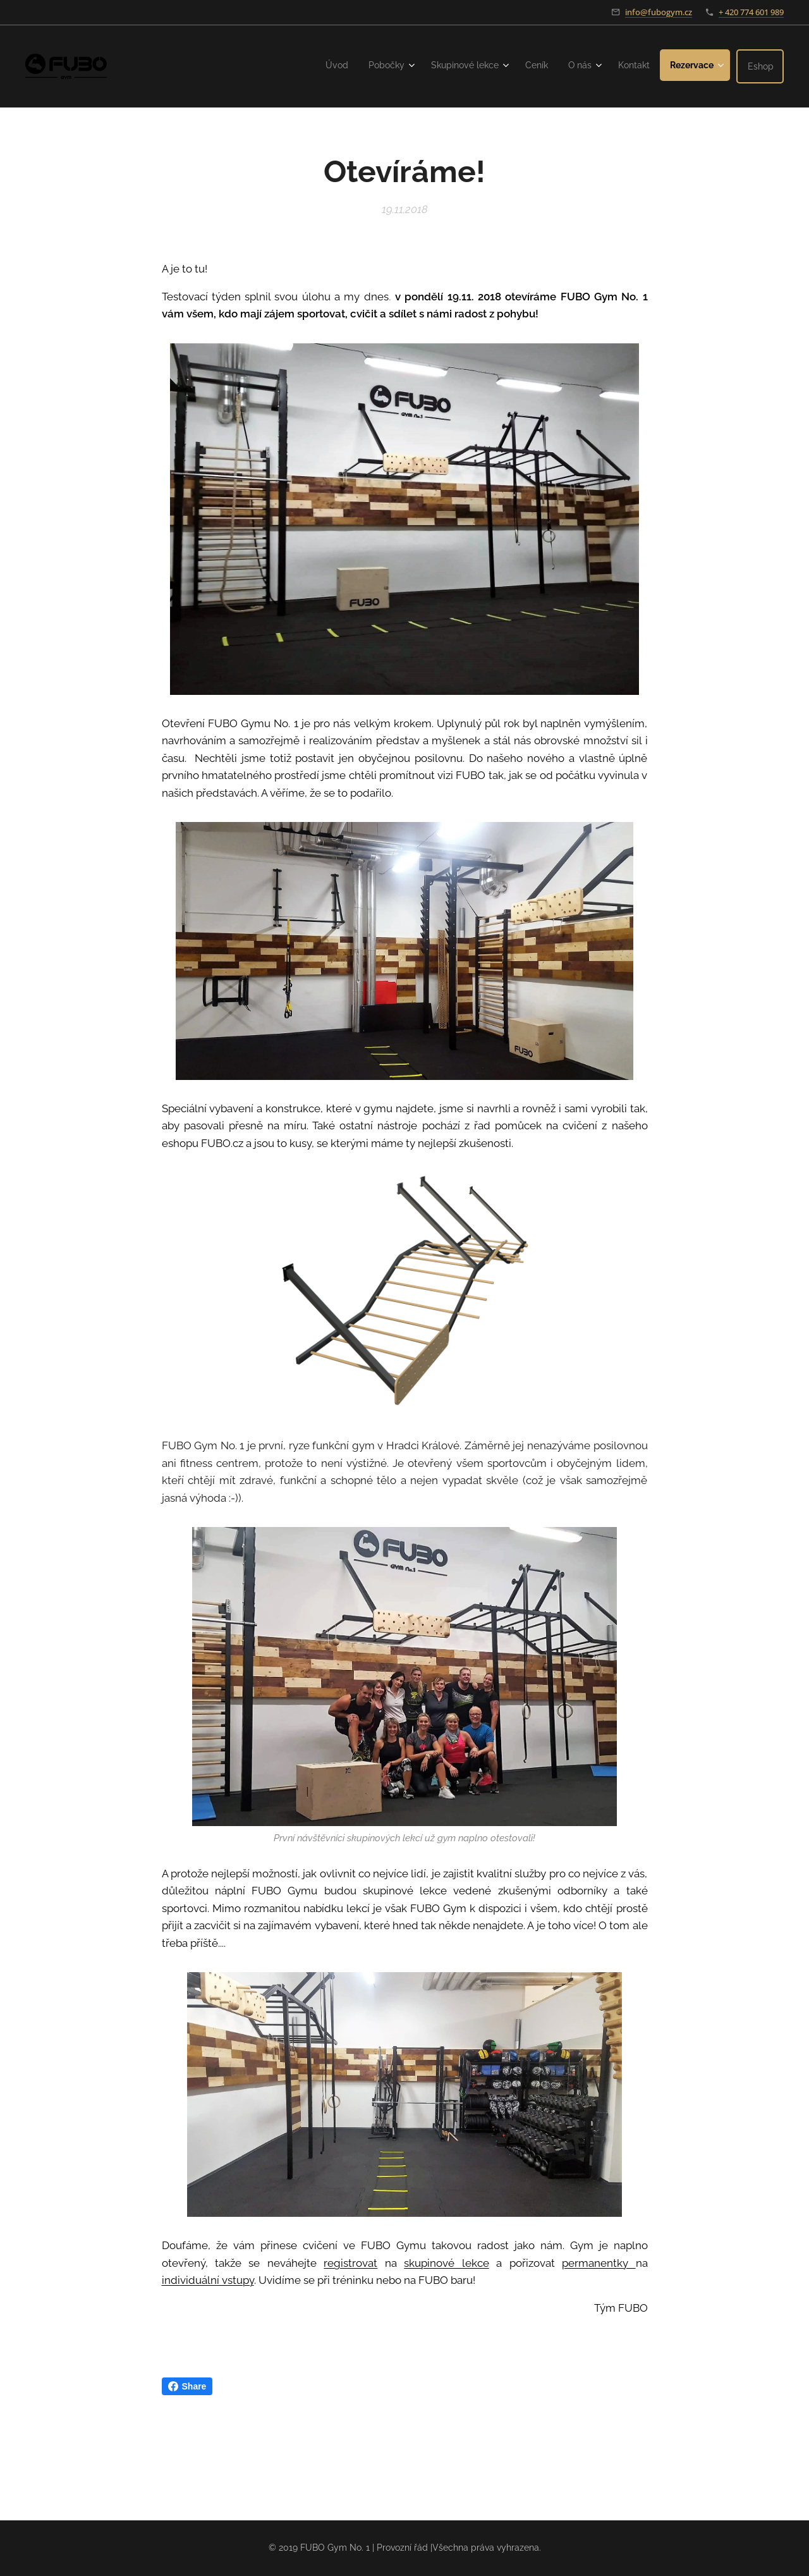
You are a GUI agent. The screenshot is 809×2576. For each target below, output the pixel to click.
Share (187, 2386)
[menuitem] (317, 65)
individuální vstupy (208, 2280)
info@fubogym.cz (658, 12)
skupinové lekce (446, 2263)
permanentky (598, 2263)
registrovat (350, 2263)
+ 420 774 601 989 (751, 12)
